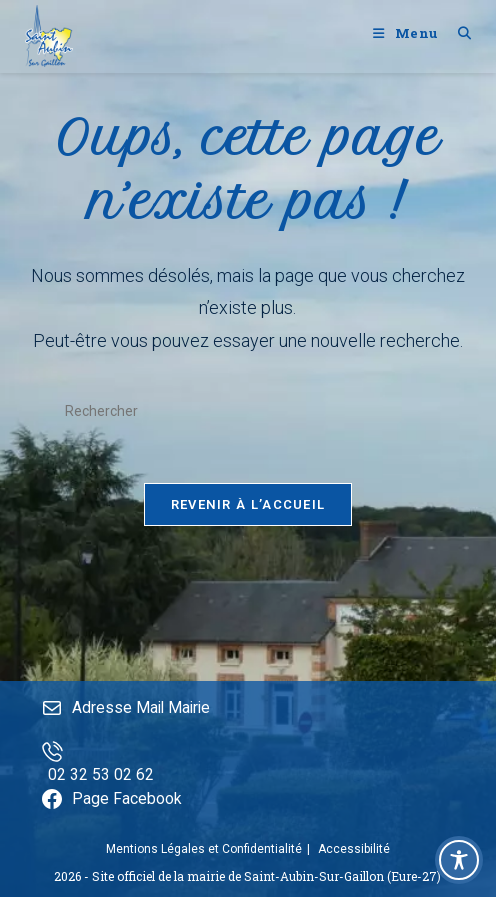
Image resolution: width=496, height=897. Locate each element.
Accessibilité (354, 849)
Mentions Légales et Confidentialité (204, 849)
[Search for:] (457, 33)
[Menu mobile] (407, 33)
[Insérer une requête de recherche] (248, 412)
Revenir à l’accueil (248, 513)
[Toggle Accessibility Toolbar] (459, 860)
